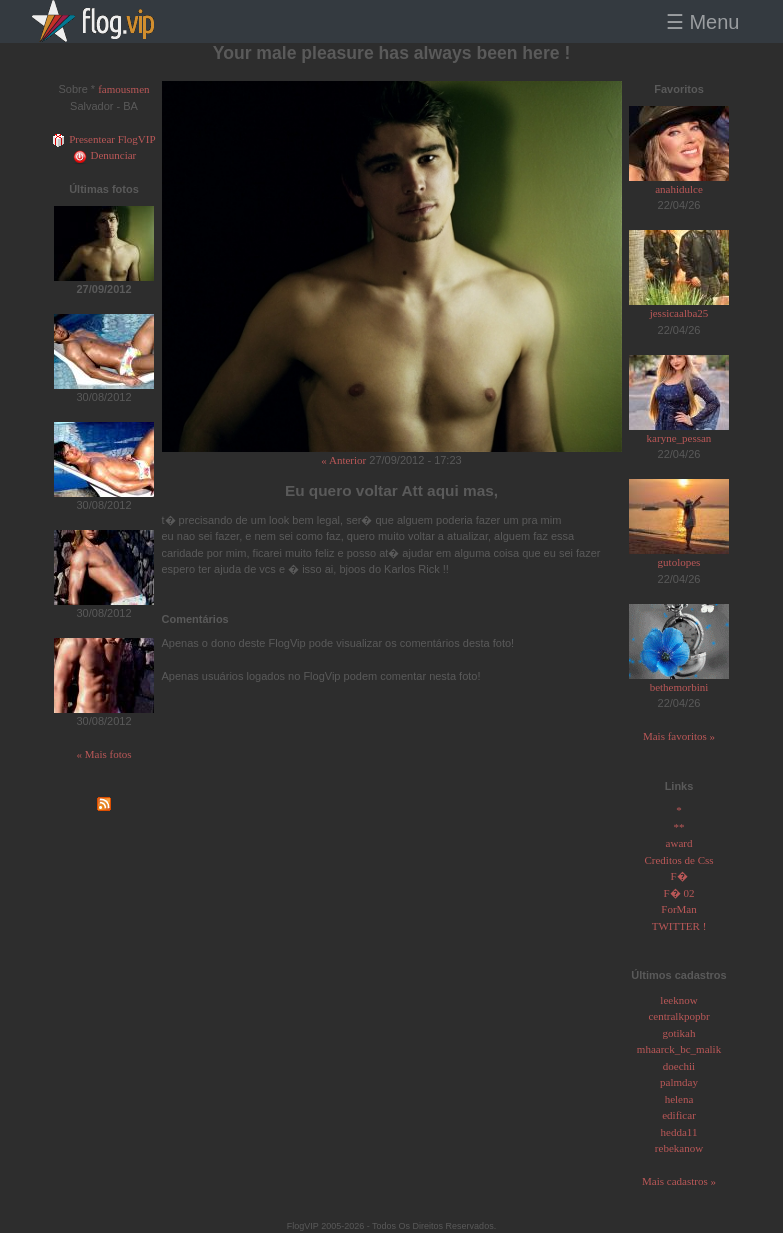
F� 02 (679, 893)
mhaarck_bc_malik (679, 1049)
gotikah (679, 1033)
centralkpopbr (678, 1016)
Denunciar (104, 155)
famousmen (123, 89)
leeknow (678, 1000)
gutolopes (679, 562)
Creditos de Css (678, 860)
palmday (679, 1082)
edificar (679, 1115)
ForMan (678, 909)
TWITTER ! (679, 926)
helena (679, 1099)
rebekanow (679, 1148)
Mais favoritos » (679, 736)
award (679, 843)
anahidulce (679, 189)
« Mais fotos (104, 754)
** (679, 827)
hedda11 (679, 1132)
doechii (679, 1066)
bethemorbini (679, 687)
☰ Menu (703, 22)
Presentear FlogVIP (103, 139)
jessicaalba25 (679, 313)
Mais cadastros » (679, 1181)
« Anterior (343, 460)
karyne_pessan (679, 438)
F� (678, 876)
